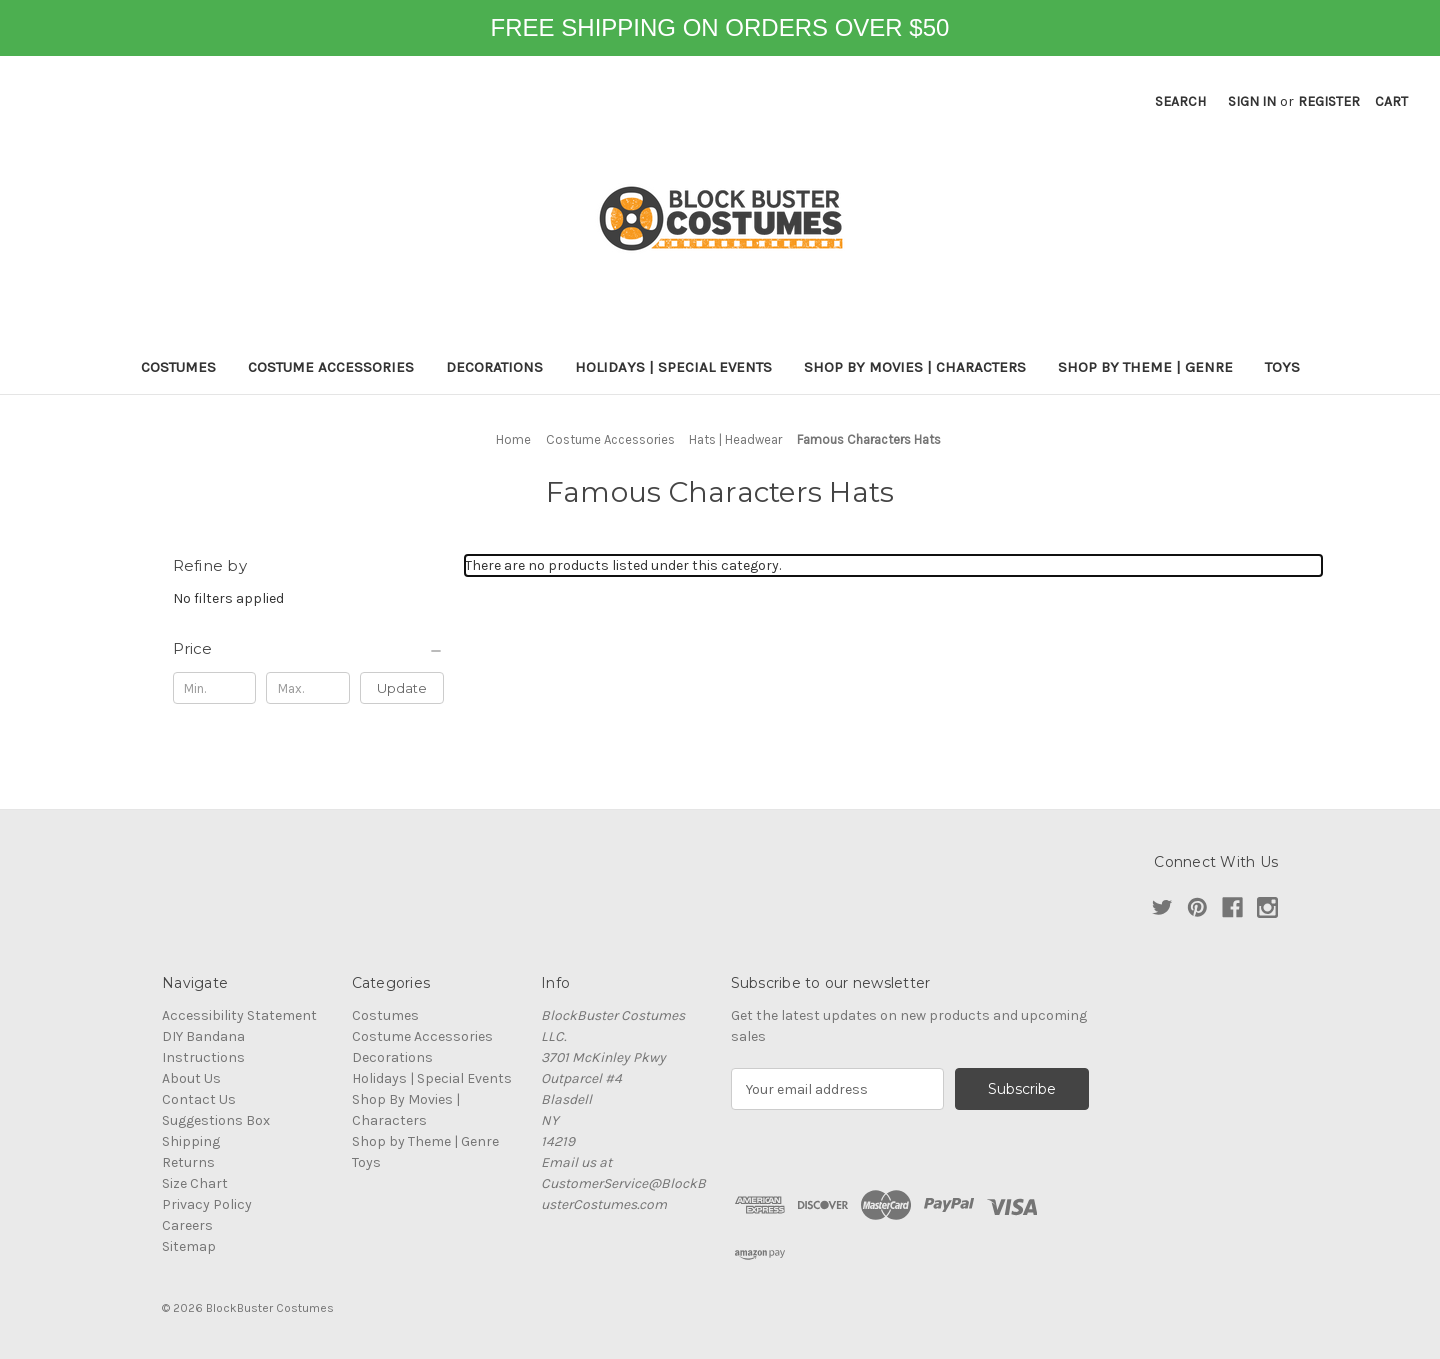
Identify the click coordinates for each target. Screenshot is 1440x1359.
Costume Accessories (331, 367)
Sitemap (189, 1246)
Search (1180, 101)
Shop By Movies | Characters (915, 367)
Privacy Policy (207, 1204)
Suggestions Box (216, 1120)
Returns (188, 1162)
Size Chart (195, 1183)
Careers (187, 1225)
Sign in (1252, 101)
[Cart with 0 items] (1391, 101)
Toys (1282, 367)
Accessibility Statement (239, 1015)
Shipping (191, 1141)
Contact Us (199, 1099)
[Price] (309, 649)
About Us (191, 1078)
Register (1329, 101)
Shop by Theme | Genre (1145, 367)
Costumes (178, 367)
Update (402, 688)
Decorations (494, 367)
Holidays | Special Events (673, 367)
